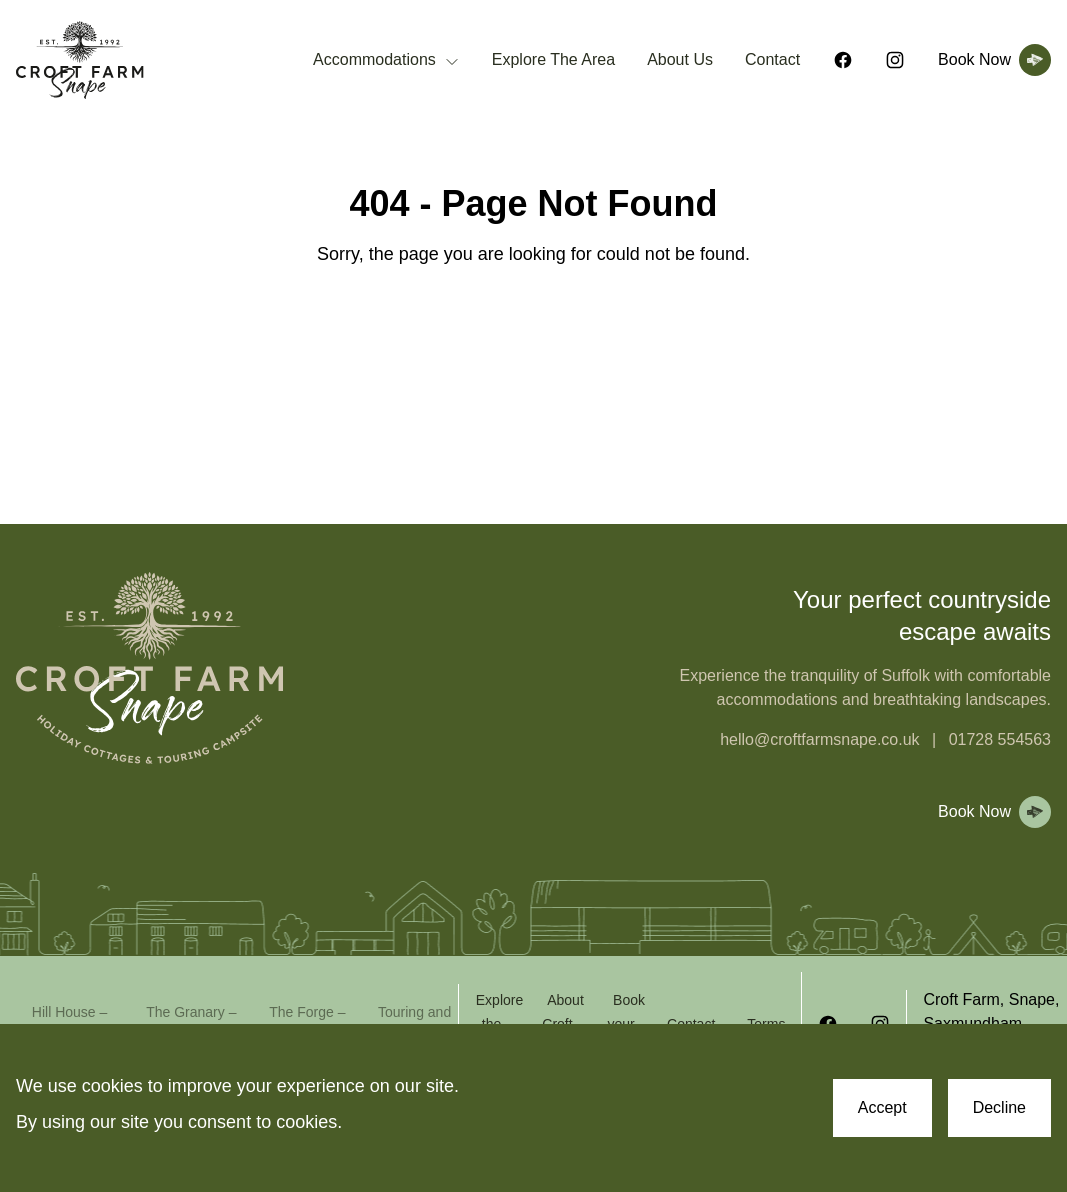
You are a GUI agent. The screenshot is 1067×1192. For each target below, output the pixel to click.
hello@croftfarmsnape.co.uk (819, 739)
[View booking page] (990, 60)
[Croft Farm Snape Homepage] (80, 60)
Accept (882, 1107)
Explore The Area (553, 59)
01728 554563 (1000, 739)
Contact (772, 59)
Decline (999, 1107)
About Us (680, 59)
